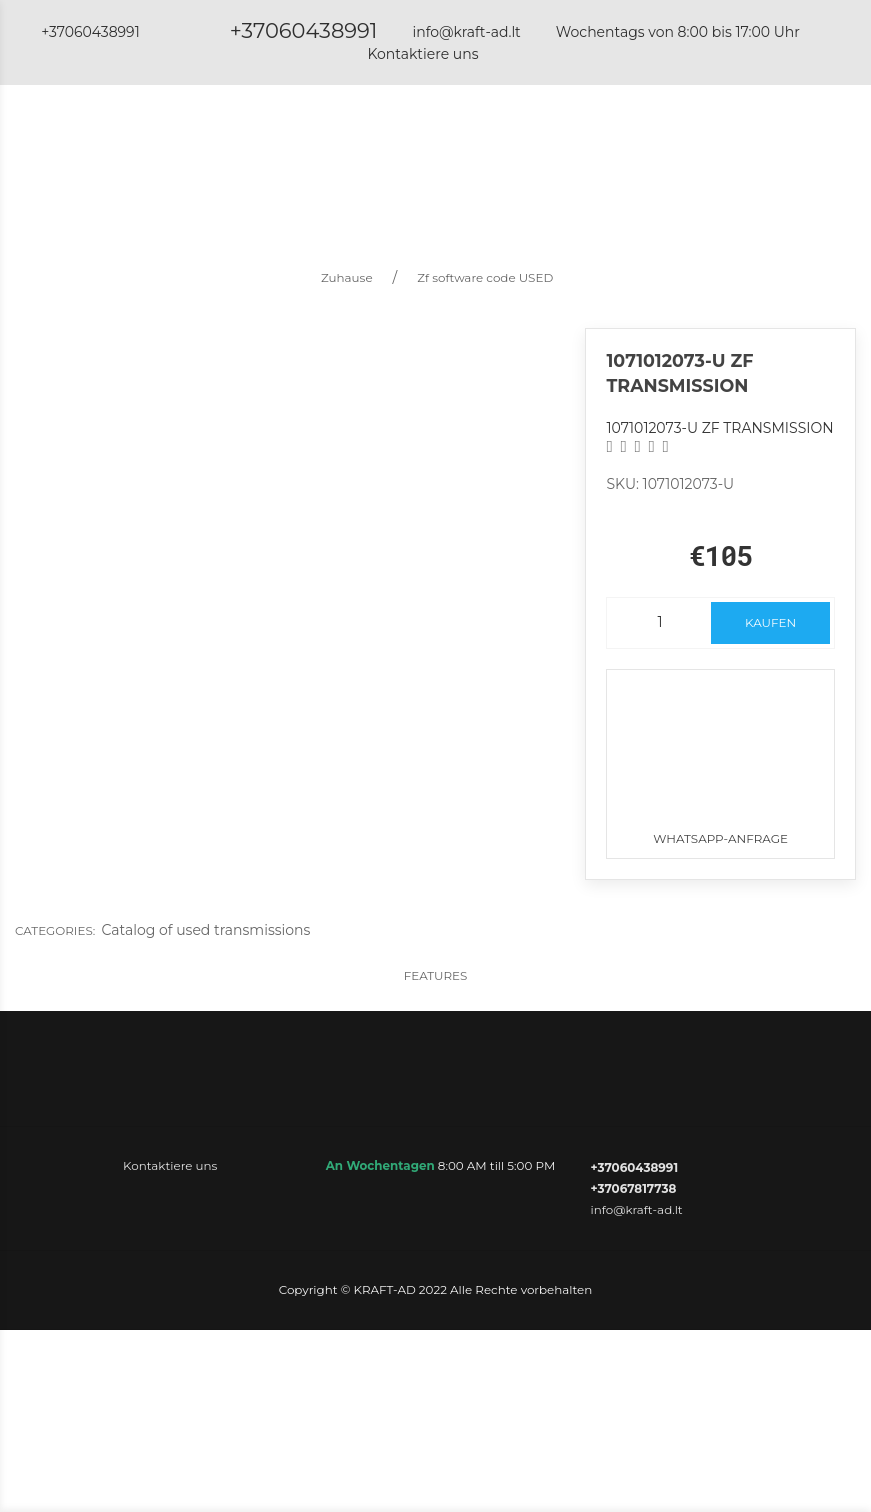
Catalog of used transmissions (205, 930)
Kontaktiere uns (422, 54)
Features (436, 975)
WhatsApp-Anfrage (720, 758)
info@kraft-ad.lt (466, 32)
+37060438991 (304, 30)
